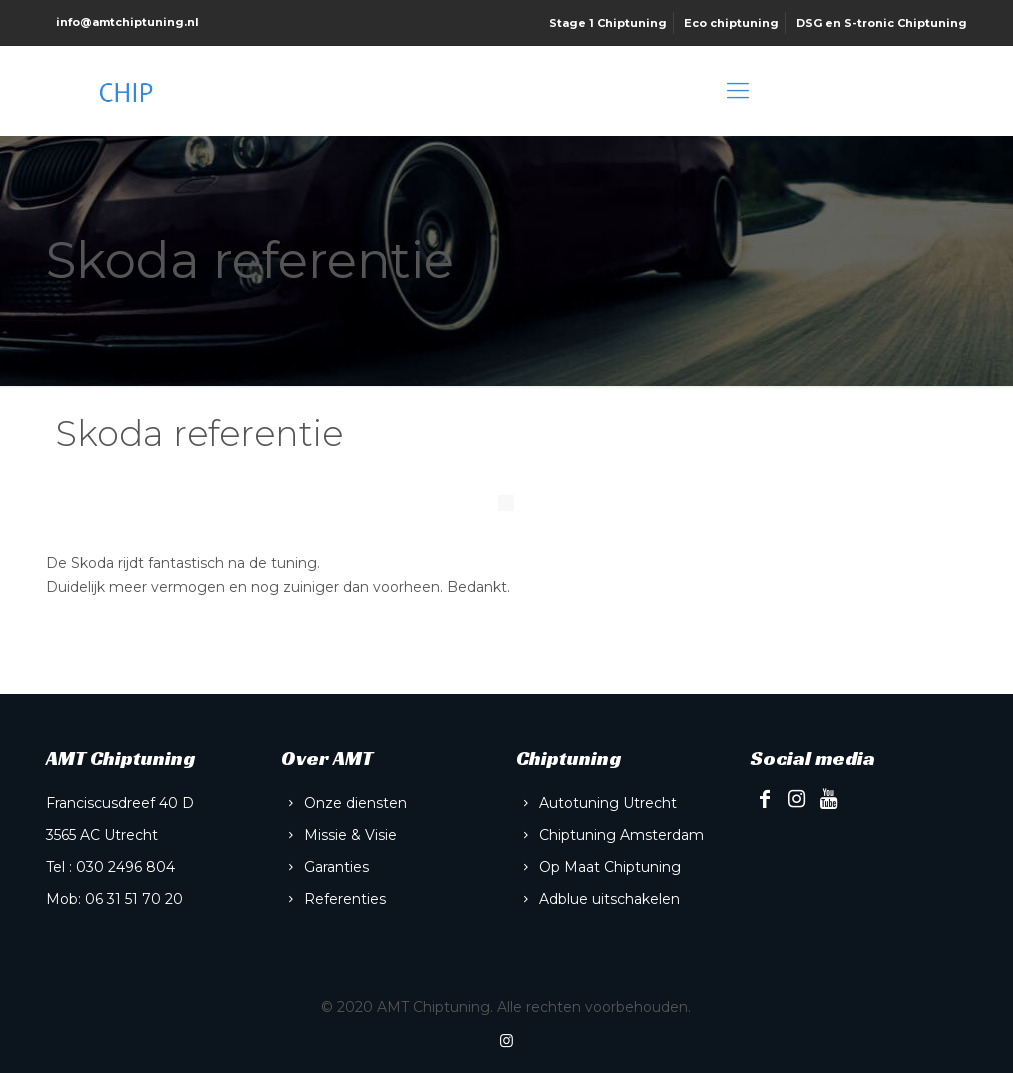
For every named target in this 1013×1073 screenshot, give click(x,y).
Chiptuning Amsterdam (621, 835)
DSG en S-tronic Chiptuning (881, 23)
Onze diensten (355, 803)
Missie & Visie (350, 835)
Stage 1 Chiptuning (608, 23)
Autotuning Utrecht (608, 803)
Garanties (336, 867)
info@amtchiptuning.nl (127, 22)
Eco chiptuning (731, 23)
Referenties (345, 899)
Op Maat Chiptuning (610, 867)
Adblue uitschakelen (609, 899)
